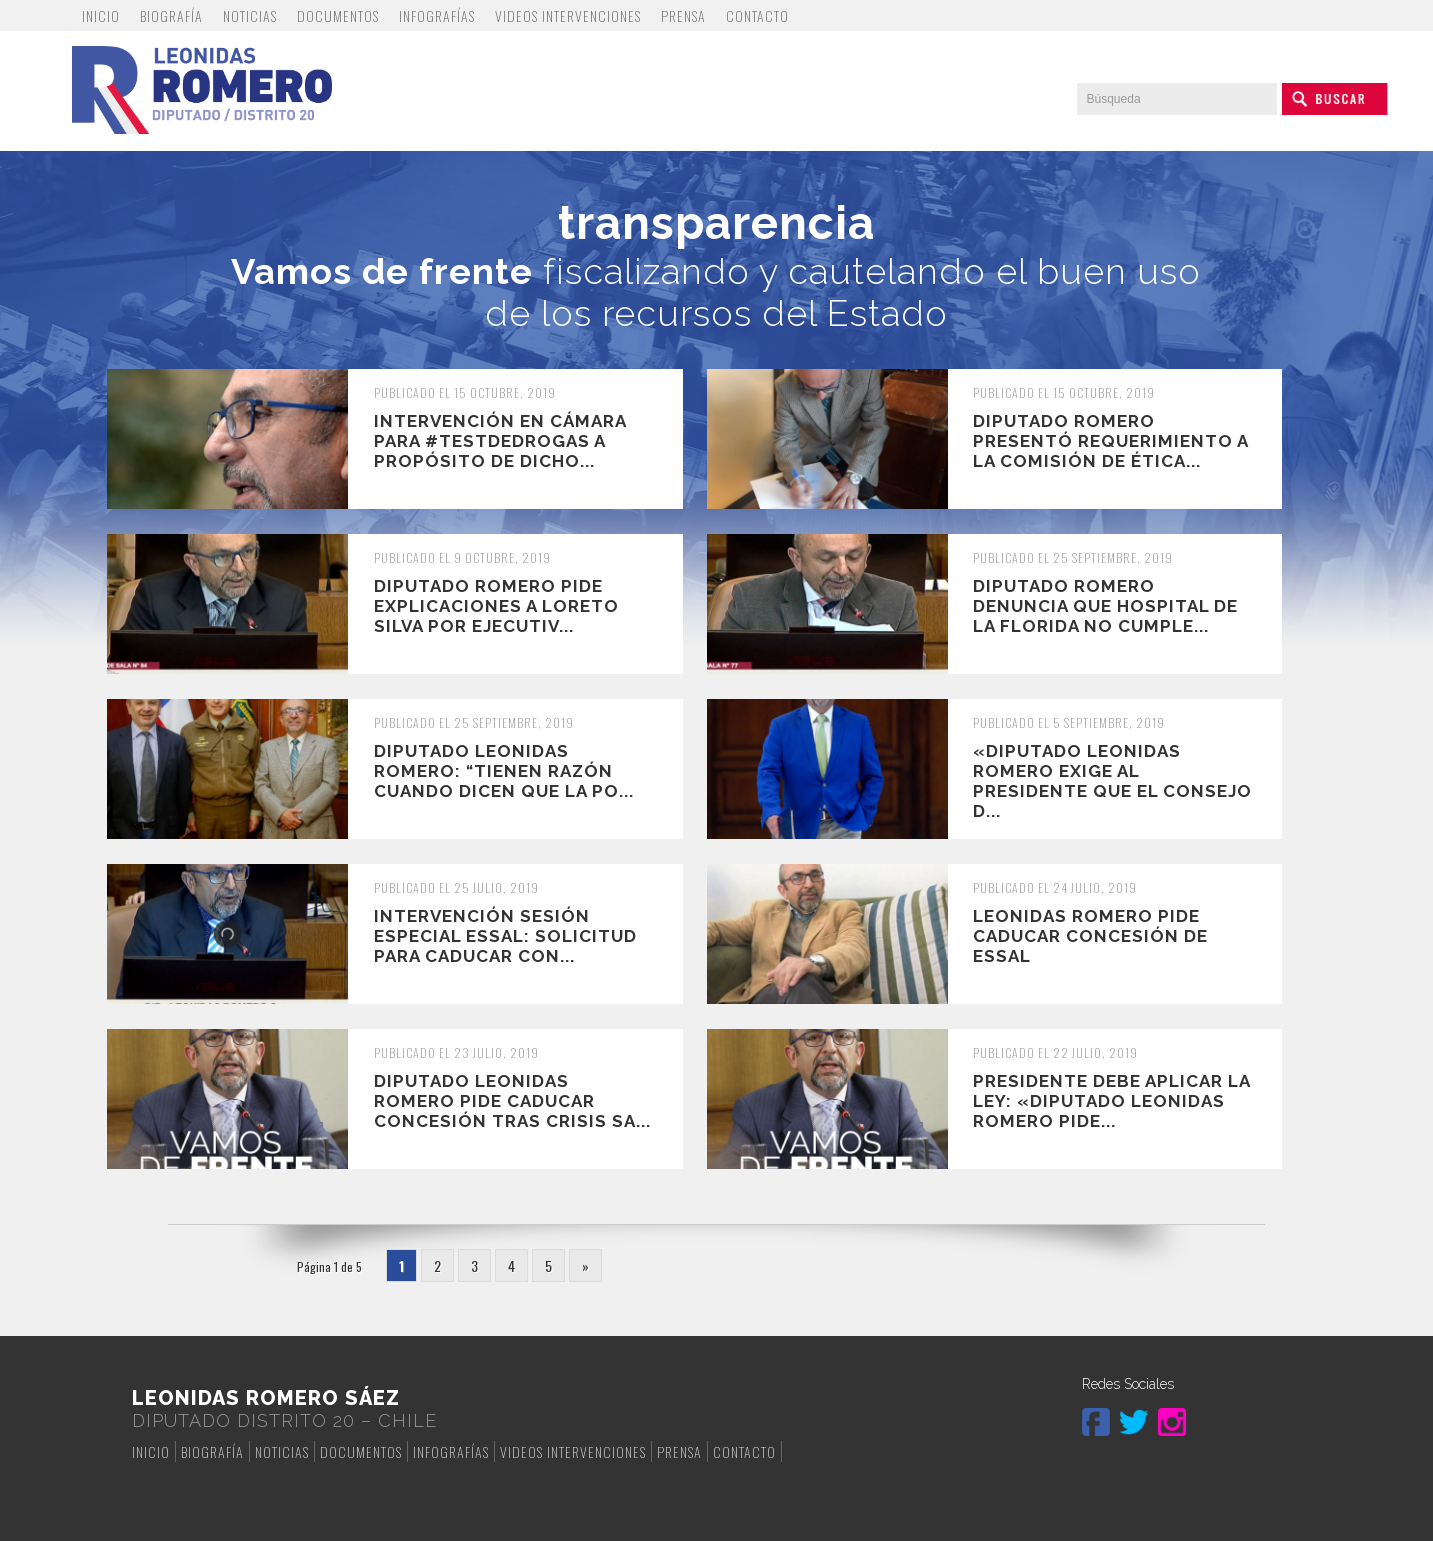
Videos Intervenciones (568, 15)
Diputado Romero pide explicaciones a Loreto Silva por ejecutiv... (496, 606)
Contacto (757, 15)
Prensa (683, 15)
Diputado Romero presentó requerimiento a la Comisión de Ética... (1110, 441)
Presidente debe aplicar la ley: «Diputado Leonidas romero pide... (1111, 1101)
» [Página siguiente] (585, 1265)
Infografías (437, 15)
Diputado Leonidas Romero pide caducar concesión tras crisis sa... (512, 1101)
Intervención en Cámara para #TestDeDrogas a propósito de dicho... (500, 441)
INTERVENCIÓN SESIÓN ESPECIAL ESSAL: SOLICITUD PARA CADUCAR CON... (505, 936)
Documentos (338, 15)
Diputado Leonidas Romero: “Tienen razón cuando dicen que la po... (504, 771)
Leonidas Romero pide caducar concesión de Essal (1090, 936)
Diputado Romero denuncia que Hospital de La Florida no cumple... (1105, 606)
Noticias (250, 15)
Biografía (171, 15)
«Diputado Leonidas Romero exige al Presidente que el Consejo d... (1112, 781)
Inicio (101, 15)
